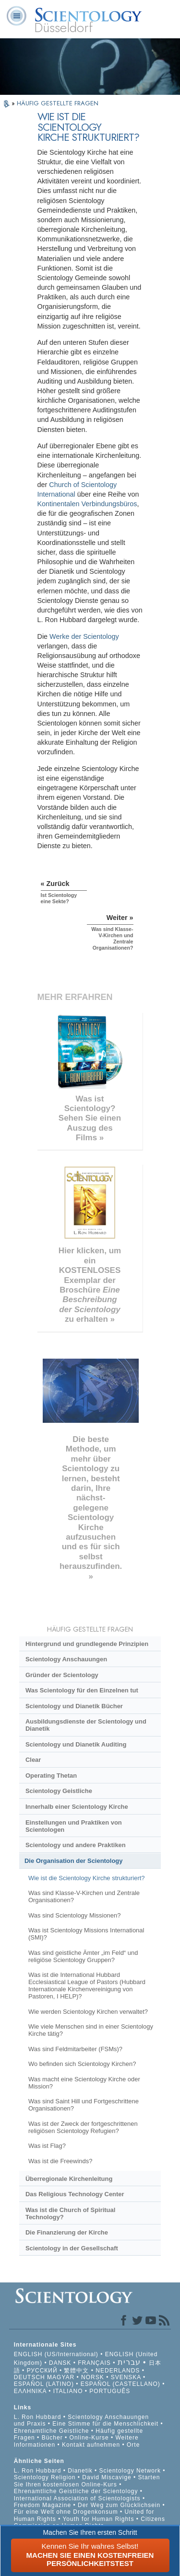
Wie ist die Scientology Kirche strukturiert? (86, 1878)
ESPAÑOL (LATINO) (44, 2384)
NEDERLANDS (118, 2370)
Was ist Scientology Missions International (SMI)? (86, 1934)
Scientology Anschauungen (66, 1659)
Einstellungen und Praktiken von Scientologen (73, 1826)
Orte (133, 2444)
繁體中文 (76, 2370)
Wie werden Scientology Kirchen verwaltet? (88, 2011)
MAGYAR (60, 2377)
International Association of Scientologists (77, 2498)
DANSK (60, 2363)
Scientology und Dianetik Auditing (75, 1744)
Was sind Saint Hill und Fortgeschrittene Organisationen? (83, 2105)
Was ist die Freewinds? (60, 2161)
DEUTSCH (29, 2377)
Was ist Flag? (47, 2145)
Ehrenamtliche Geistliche (51, 2431)
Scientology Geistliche (58, 1790)
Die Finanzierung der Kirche (66, 2232)
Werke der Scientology (84, 636)
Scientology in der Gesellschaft (71, 2248)
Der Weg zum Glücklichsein (119, 2505)
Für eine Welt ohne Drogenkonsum (66, 2511)
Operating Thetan (51, 1775)
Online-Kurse (90, 2437)
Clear (33, 1759)
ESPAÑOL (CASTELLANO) (120, 2384)
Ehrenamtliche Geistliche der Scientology (76, 2491)
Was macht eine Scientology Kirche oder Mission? (84, 2083)
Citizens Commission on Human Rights (89, 2522)
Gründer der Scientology (61, 1675)
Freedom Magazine (42, 2505)
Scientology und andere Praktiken (75, 1845)
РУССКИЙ (42, 2370)
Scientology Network (130, 2470)
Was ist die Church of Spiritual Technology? (70, 2213)
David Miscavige (106, 2477)
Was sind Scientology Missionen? (74, 1915)
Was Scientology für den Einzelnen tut (81, 1690)
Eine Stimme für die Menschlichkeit (105, 2423)
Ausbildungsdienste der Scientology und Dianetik (85, 1725)
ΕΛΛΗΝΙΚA (30, 2391)
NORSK (92, 2377)
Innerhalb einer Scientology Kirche (76, 1806)
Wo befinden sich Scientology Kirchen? (82, 2063)
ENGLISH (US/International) (56, 2354)
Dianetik (80, 2470)
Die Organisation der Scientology (73, 1860)
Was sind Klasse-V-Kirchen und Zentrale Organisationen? (84, 1896)
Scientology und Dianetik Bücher (74, 1706)
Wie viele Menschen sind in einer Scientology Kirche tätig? (90, 2030)
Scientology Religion (45, 2477)
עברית (129, 2362)
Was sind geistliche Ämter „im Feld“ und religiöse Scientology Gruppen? (83, 1956)
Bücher (52, 2437)
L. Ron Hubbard (37, 2417)
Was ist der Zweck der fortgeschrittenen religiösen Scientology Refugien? (83, 2127)
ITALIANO (68, 2391)
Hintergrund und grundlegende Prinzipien (86, 1643)
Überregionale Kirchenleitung (68, 2178)
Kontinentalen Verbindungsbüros (87, 504)
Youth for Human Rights (99, 2519)
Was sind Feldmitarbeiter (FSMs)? (75, 2049)
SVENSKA (126, 2377)
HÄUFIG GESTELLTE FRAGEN (57, 103)
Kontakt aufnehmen (91, 2444)
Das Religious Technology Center (74, 2194)
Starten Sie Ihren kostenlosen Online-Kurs (87, 2480)
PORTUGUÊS (109, 2391)
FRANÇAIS (94, 2363)
